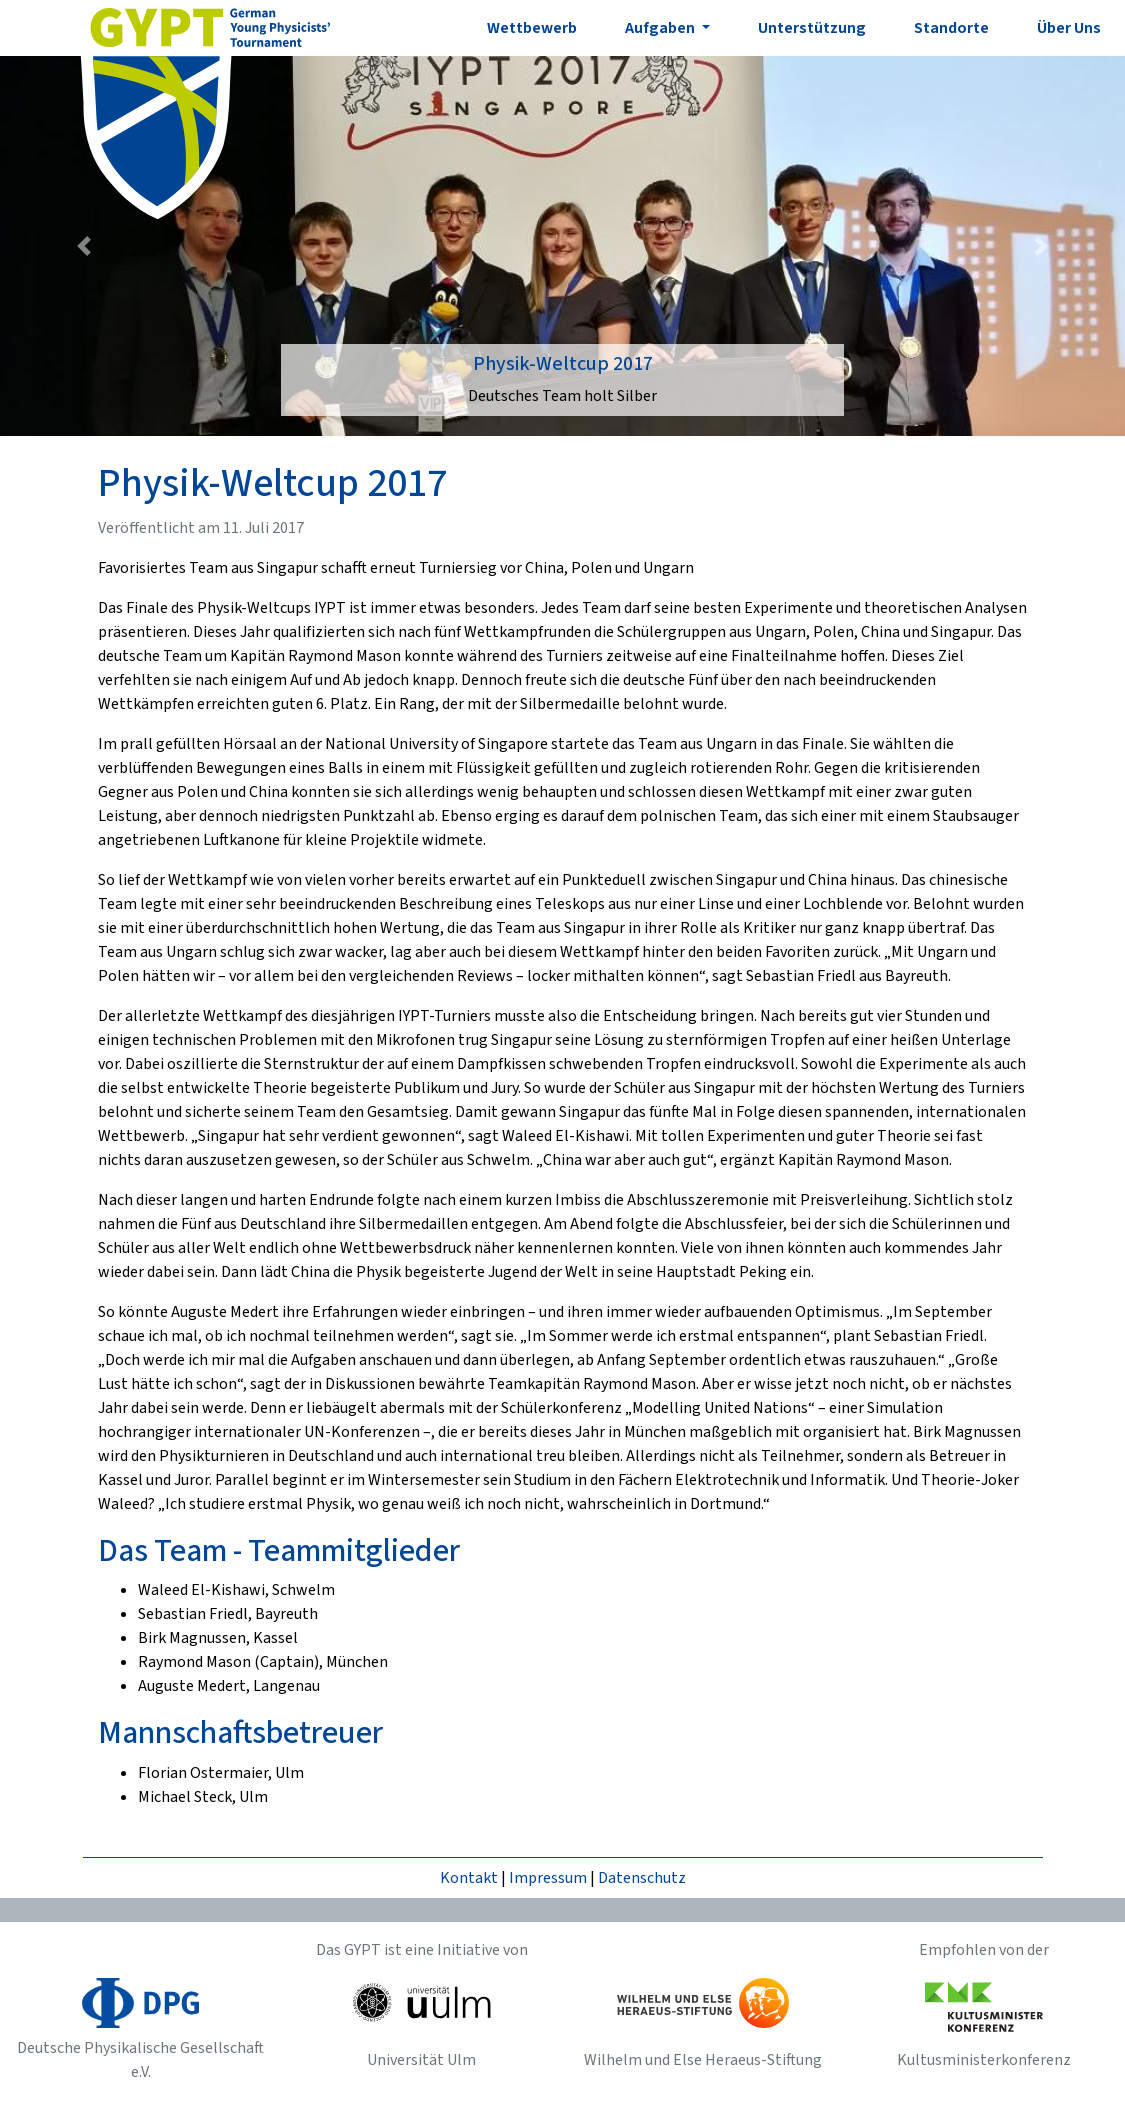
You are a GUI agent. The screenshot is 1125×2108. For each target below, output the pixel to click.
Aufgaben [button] (661, 28)
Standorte (951, 28)
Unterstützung (812, 28)
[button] (84, 246)
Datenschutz (642, 1878)
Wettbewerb (532, 28)
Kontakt (469, 1878)
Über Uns (1069, 28)
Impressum (548, 1878)
